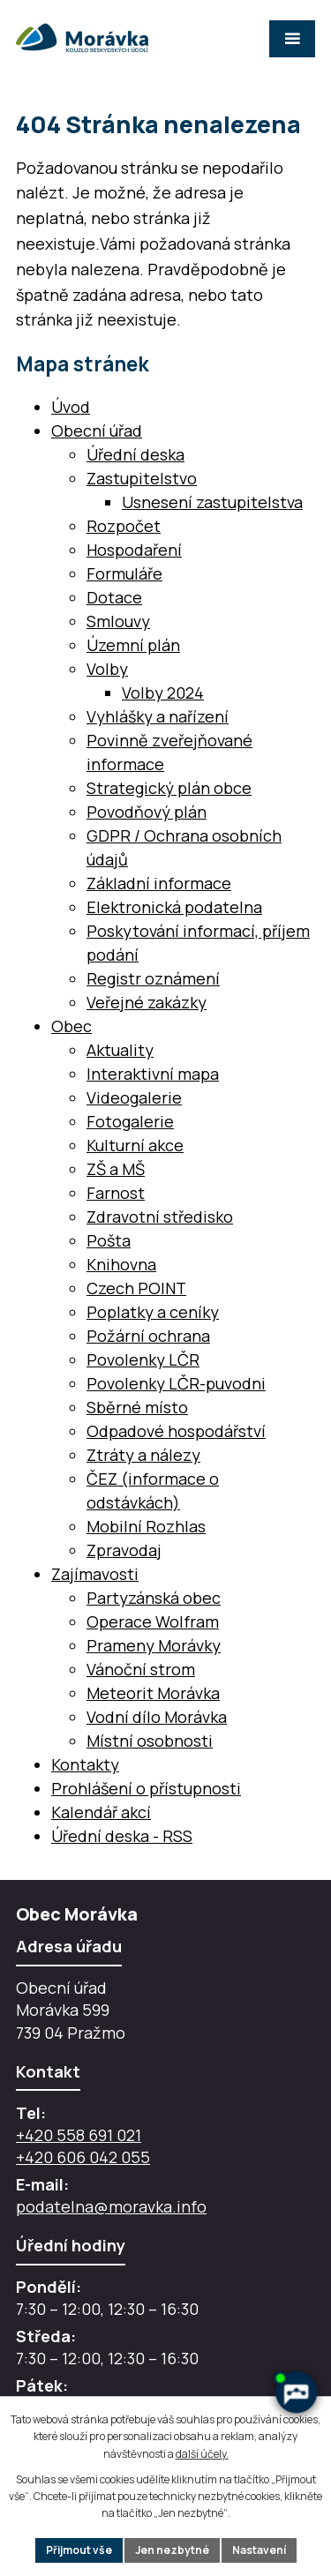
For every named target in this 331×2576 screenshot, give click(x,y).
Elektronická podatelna (174, 906)
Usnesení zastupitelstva (212, 502)
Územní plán (133, 644)
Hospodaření (134, 549)
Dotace (114, 597)
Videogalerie (134, 1097)
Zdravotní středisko (160, 1216)
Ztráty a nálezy (143, 1454)
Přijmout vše (79, 2549)
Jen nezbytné (172, 2549)
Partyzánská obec (154, 1597)
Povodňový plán (147, 811)
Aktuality (120, 1049)
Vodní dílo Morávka (157, 1716)
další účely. (202, 2453)
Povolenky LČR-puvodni (176, 1383)
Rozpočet (124, 525)
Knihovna (121, 1264)
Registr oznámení (153, 978)
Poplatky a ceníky (153, 1311)
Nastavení (259, 2549)
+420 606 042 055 (83, 2157)
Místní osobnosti (150, 1740)
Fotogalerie (130, 1121)
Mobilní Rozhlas (146, 1526)
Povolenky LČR (143, 1359)
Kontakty (85, 1764)
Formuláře (124, 573)
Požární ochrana (148, 1335)
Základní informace (159, 883)
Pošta (109, 1240)
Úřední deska (135, 454)
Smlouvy (118, 621)
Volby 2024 (163, 692)
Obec (71, 1026)
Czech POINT (136, 1288)
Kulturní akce (135, 1145)
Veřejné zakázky (147, 1002)
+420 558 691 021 (78, 2134)
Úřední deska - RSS (121, 1835)
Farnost (116, 1192)
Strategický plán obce (169, 787)
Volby (107, 668)
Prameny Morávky (154, 1645)
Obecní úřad (96, 430)
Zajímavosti (95, 1573)
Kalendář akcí (101, 1812)
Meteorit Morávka (153, 1693)
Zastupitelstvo (142, 478)
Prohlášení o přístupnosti (146, 1788)
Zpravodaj (124, 1550)
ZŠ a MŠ (116, 1168)
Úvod (70, 406)
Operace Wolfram (153, 1621)
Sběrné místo (137, 1407)
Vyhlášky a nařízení (158, 716)
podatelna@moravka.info (111, 2206)
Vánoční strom (141, 1669)
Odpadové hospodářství (176, 1431)
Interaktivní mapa (153, 1073)
